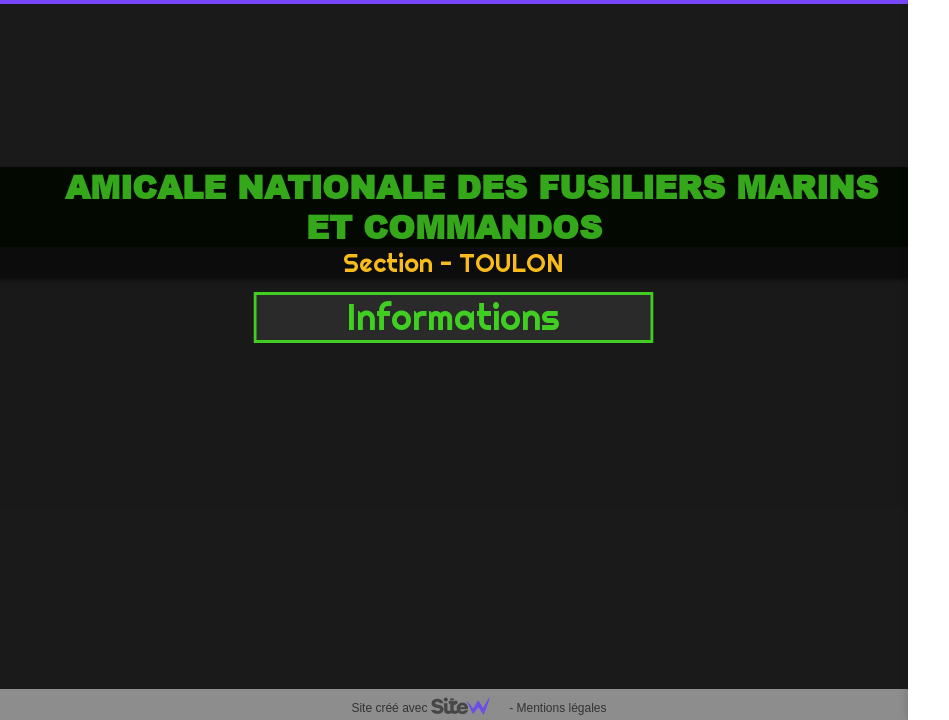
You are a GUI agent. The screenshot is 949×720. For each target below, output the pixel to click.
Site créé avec (428, 708)
